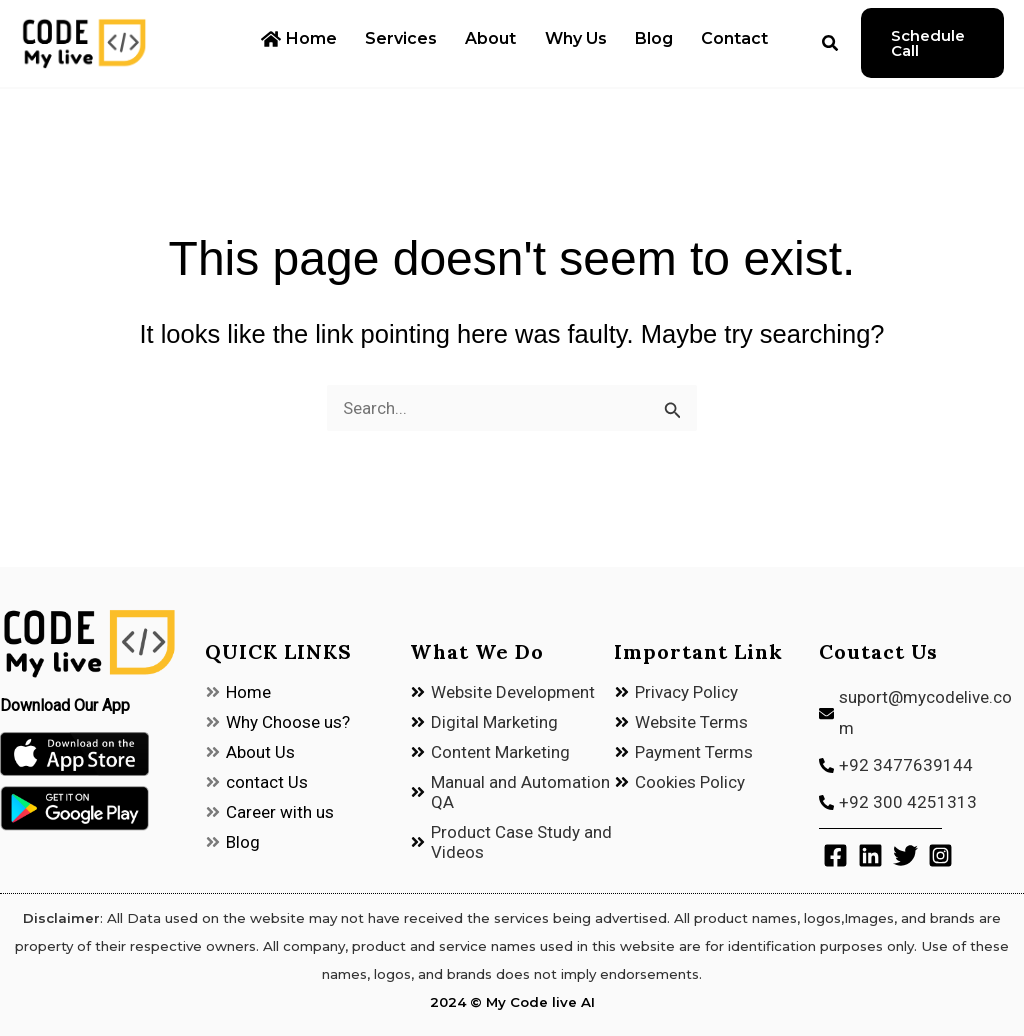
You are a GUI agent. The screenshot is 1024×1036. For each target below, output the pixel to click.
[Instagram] (940, 855)
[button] (809, 45)
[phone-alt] (921, 766)
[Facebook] (835, 855)
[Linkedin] (870, 855)
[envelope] (921, 713)
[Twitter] (905, 855)
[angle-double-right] (238, 692)
